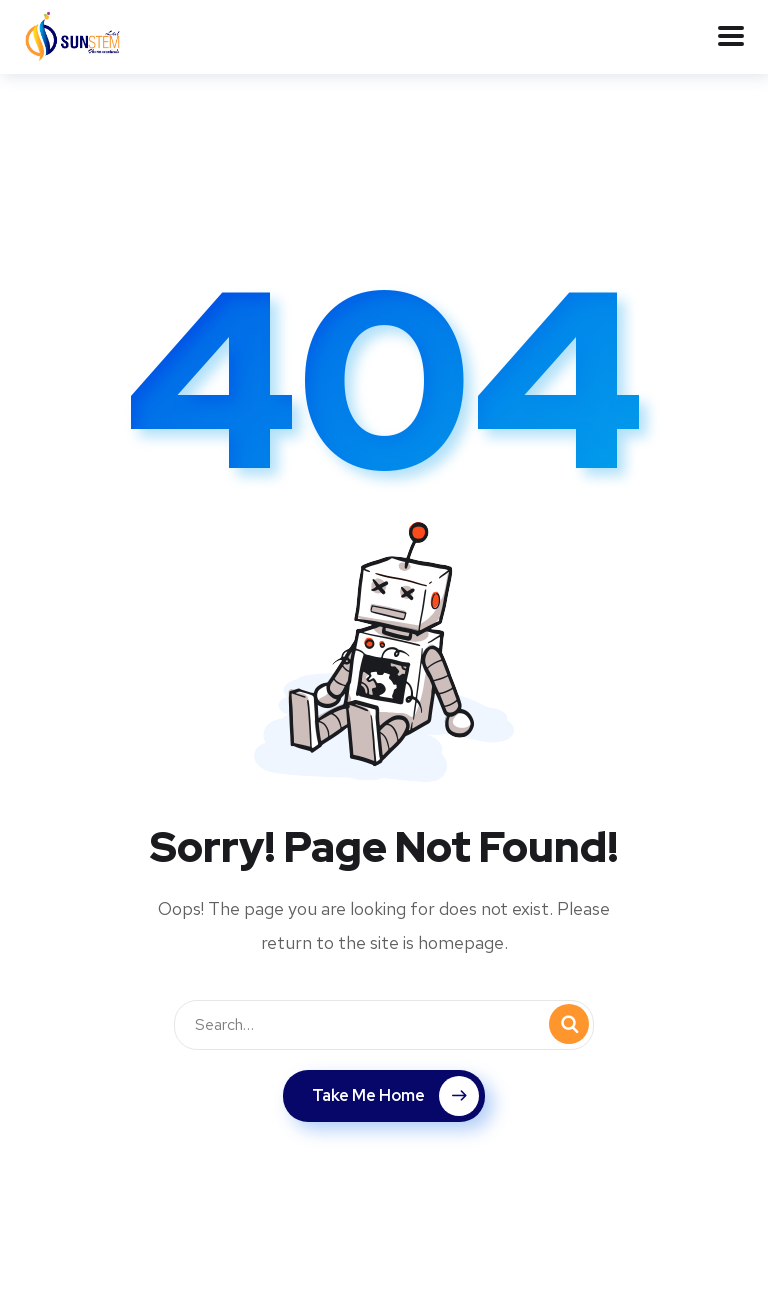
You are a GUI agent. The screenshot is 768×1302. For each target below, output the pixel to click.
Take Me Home (395, 1096)
